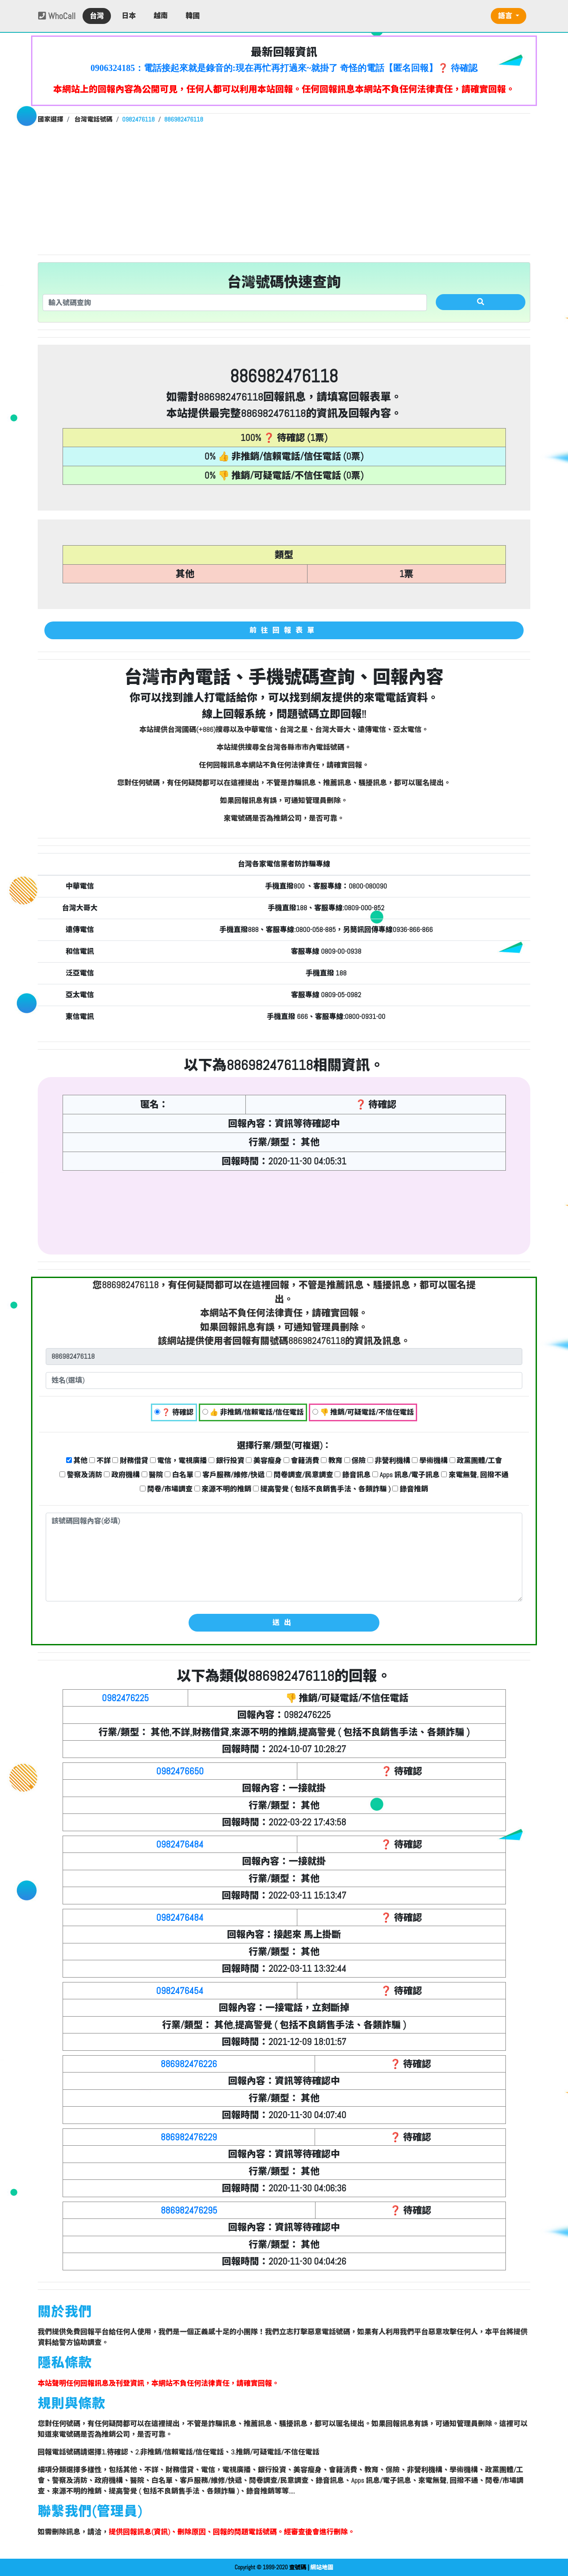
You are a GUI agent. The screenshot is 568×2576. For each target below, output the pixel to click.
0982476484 (180, 1844)
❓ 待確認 (173, 1412)
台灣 (97, 15)
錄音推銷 (410, 1489)
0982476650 (180, 1771)
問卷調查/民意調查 (299, 1474)
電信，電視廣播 (178, 1460)
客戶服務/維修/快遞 (229, 1474)
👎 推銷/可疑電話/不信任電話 (363, 1412)
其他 (77, 1460)
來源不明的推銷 (223, 1489)
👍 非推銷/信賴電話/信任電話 (253, 1412)
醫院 (152, 1474)
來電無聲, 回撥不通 (475, 1474)
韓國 (192, 15)
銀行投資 (227, 1460)
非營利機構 (388, 1460)
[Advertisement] (284, 188)
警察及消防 (81, 1474)
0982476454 (179, 1991)
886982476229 (189, 2137)
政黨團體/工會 (476, 1460)
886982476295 (189, 2210)
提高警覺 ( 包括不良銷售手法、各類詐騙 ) (321, 1489)
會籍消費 (302, 1460)
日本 (129, 15)
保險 (355, 1460)
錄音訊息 (353, 1474)
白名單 (179, 1474)
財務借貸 (130, 1460)
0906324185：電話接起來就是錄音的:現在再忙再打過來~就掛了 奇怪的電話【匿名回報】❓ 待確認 (284, 68)
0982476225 (125, 1698)
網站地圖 (321, 2567)
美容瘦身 (264, 1460)
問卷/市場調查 (166, 1489)
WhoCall (56, 16)
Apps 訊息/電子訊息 (406, 1474)
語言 (506, 15)
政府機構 (122, 1474)
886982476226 (189, 2064)
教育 (332, 1460)
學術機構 (430, 1460)
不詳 (100, 1460)
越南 (161, 15)
